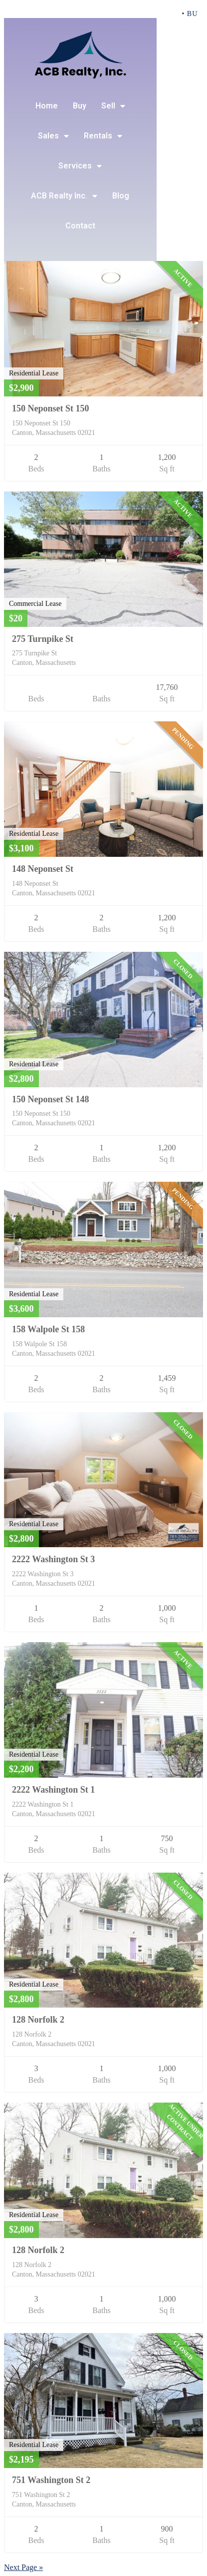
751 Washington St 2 (51, 2480)
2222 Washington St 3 (53, 1559)
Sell (113, 106)
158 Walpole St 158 (48, 1329)
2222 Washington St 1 (53, 1790)
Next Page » (23, 2567)
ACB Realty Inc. (64, 196)
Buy (79, 105)
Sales (53, 136)
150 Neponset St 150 (50, 408)
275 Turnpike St (42, 639)
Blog (120, 195)
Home (46, 105)
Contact (80, 225)
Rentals (103, 136)
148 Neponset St (42, 869)
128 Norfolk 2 (38, 2020)
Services (80, 166)
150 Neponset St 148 (50, 1099)
